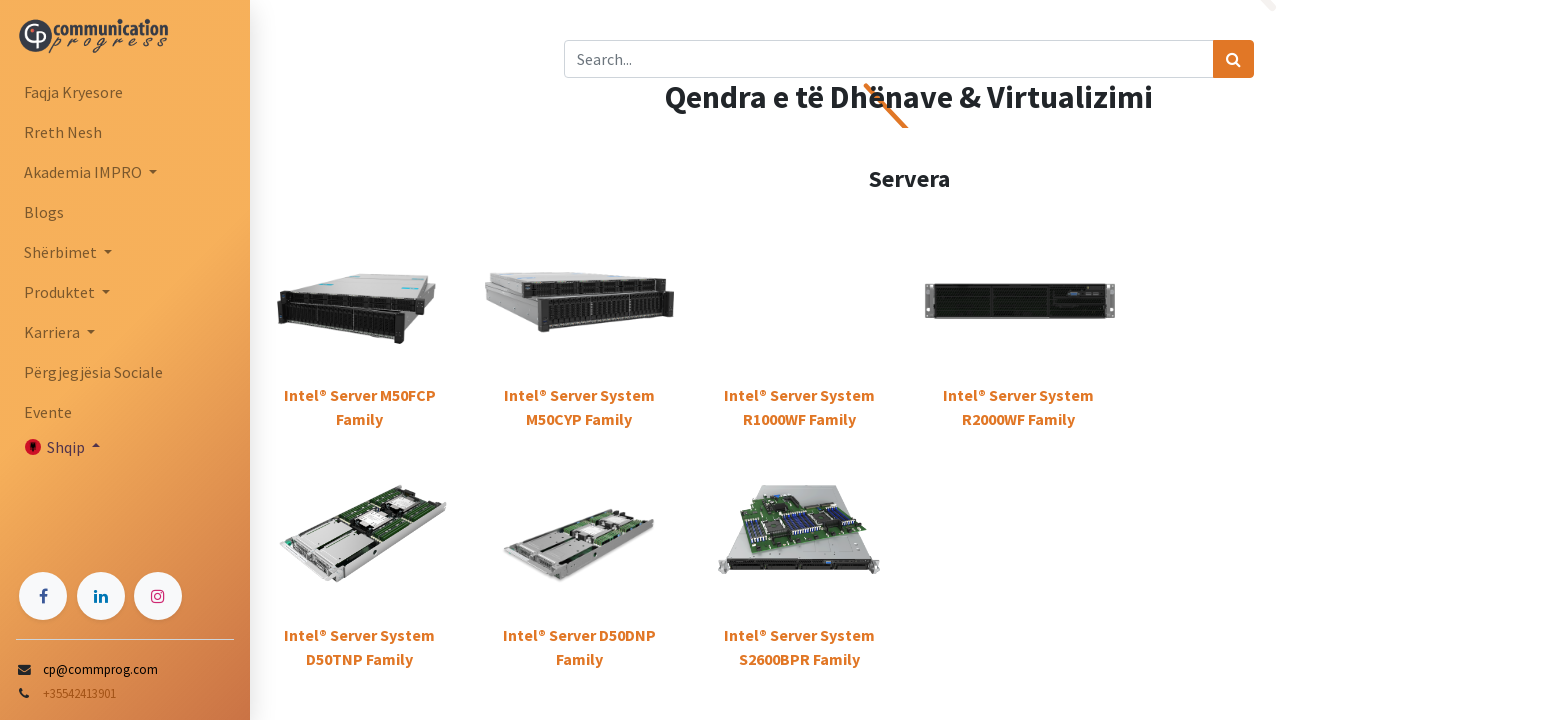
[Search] (1233, 59)
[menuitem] (125, 92)
